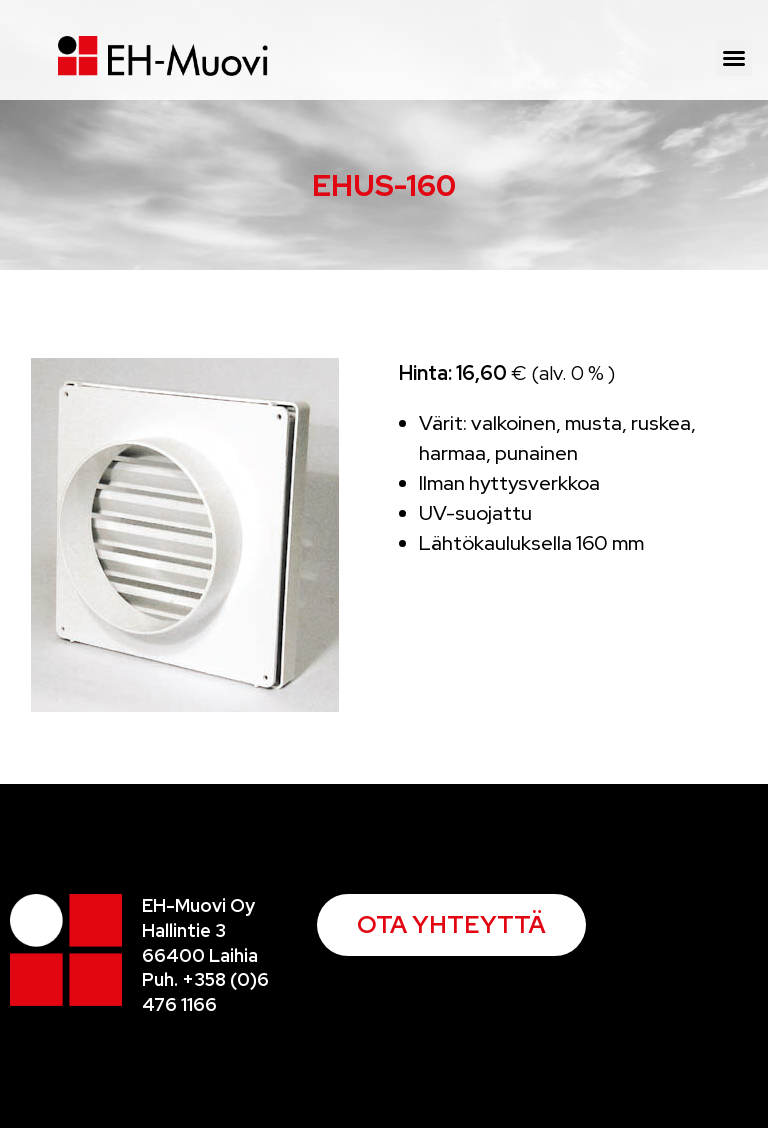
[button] (734, 58)
